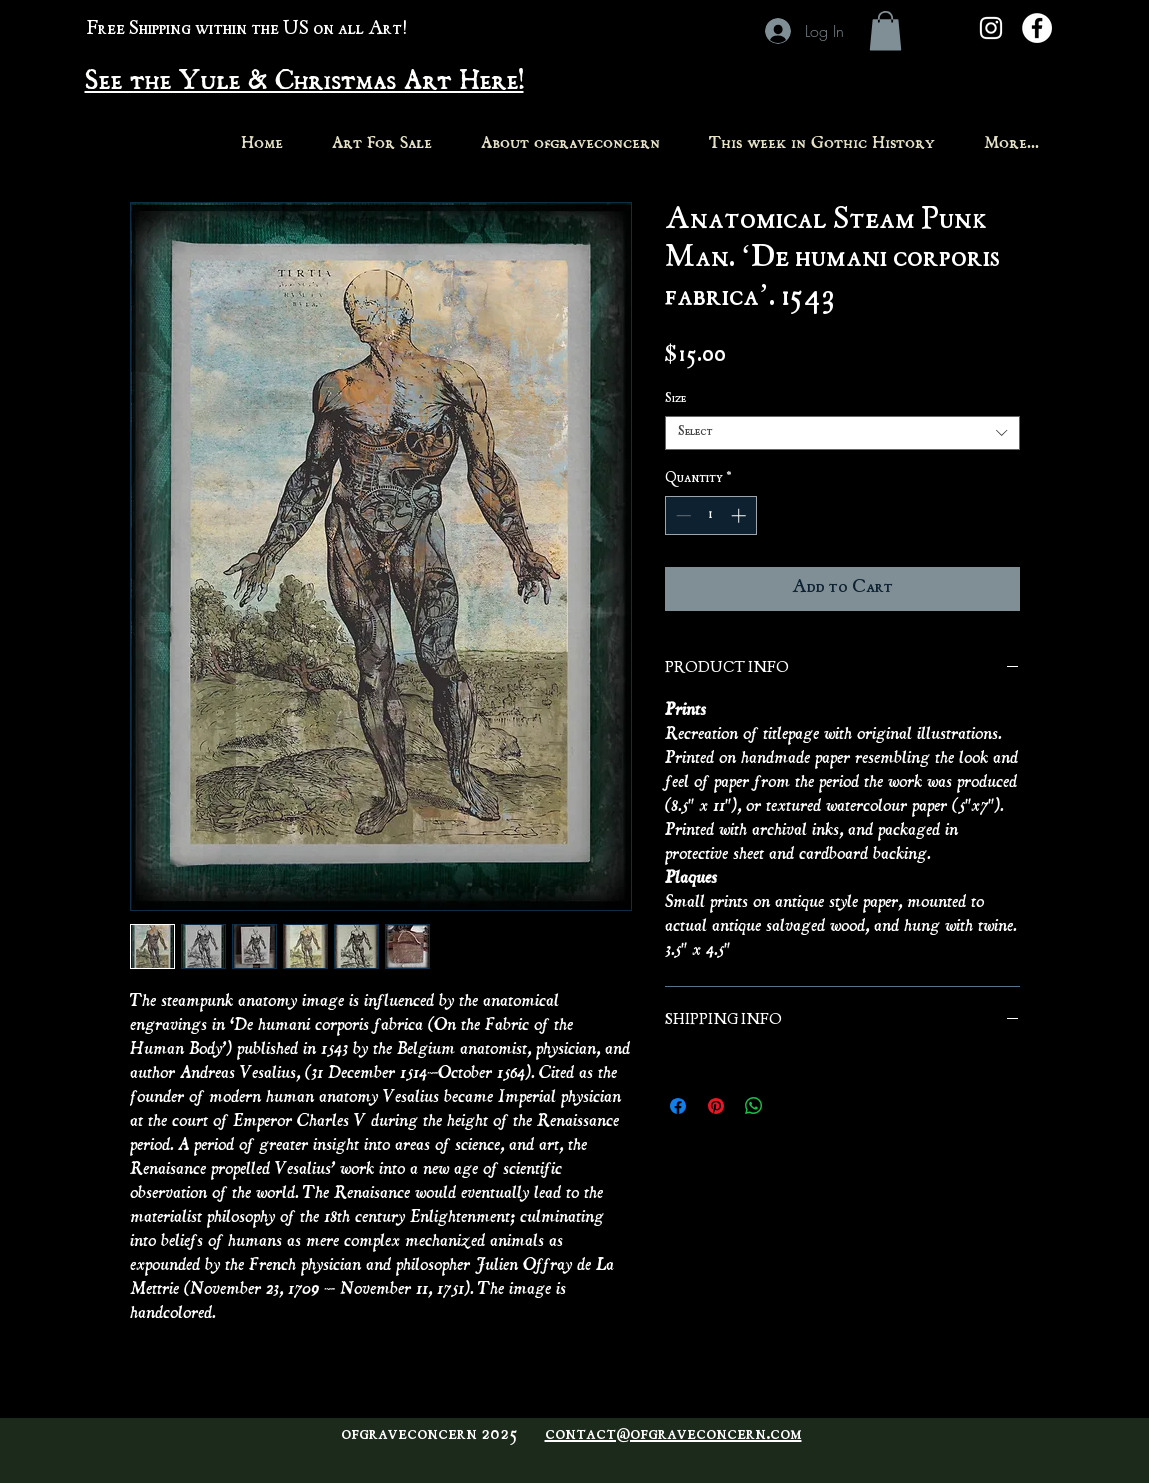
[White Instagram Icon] (991, 28)
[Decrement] (681, 515)
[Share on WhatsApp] (754, 1106)
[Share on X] (792, 1106)
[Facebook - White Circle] (1037, 28)
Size (675, 399)
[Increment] (740, 515)
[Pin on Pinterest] (716, 1106)
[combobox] (842, 433)
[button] (885, 30)
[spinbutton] (710, 515)
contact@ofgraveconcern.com (673, 1435)
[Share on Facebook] (678, 1106)
